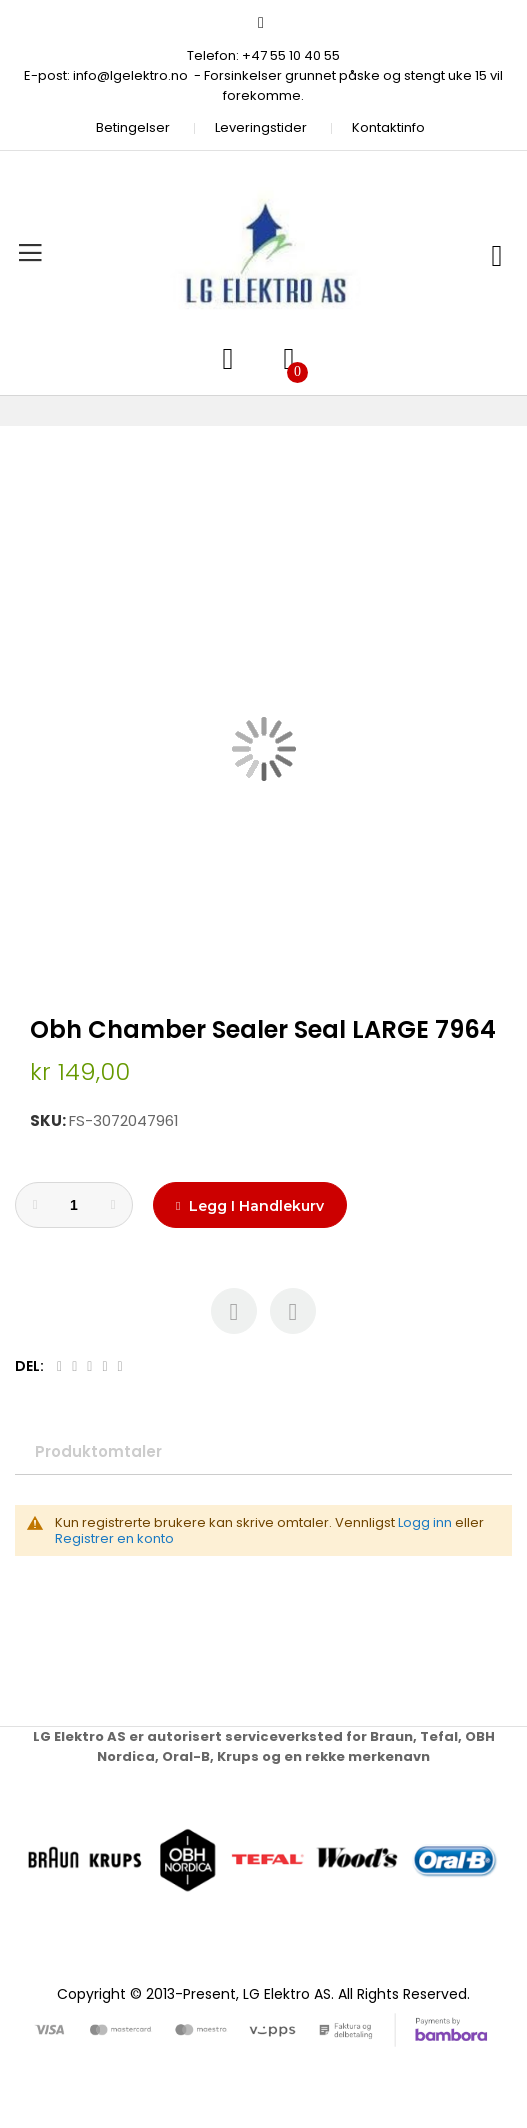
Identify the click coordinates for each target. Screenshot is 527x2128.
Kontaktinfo (388, 127)
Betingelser (133, 127)
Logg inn (425, 1522)
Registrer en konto (114, 1538)
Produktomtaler (98, 1451)
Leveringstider (261, 127)
